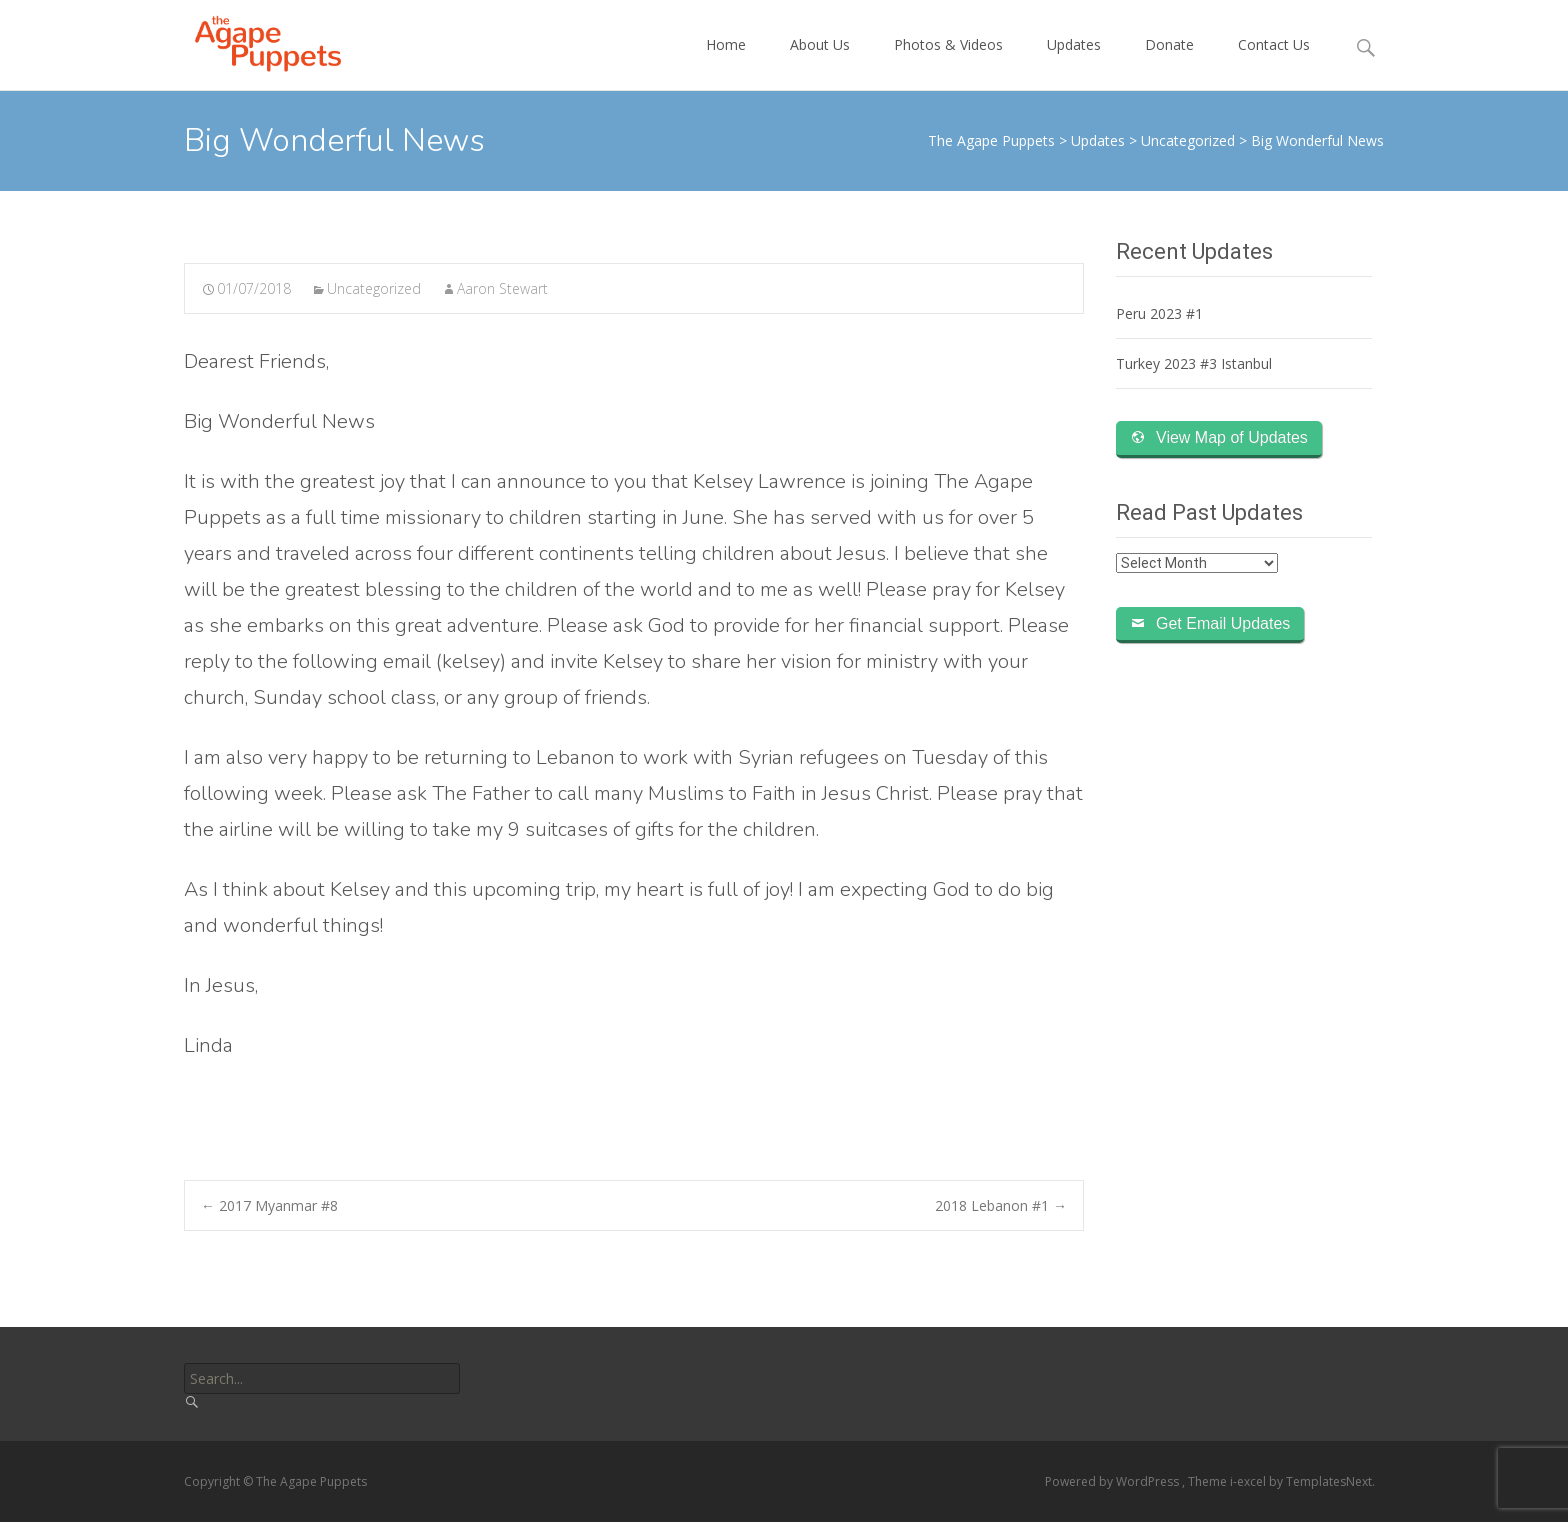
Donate (1169, 62)
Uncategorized (374, 288)
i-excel (1249, 1481)
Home (726, 62)
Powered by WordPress (1113, 1481)
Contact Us (1274, 62)
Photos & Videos (948, 62)
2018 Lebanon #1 (1001, 1205)
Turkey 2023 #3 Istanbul (1194, 363)
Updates (1074, 62)
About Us (820, 62)
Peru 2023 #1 (1159, 313)
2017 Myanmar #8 (269, 1205)
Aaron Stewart (502, 288)
